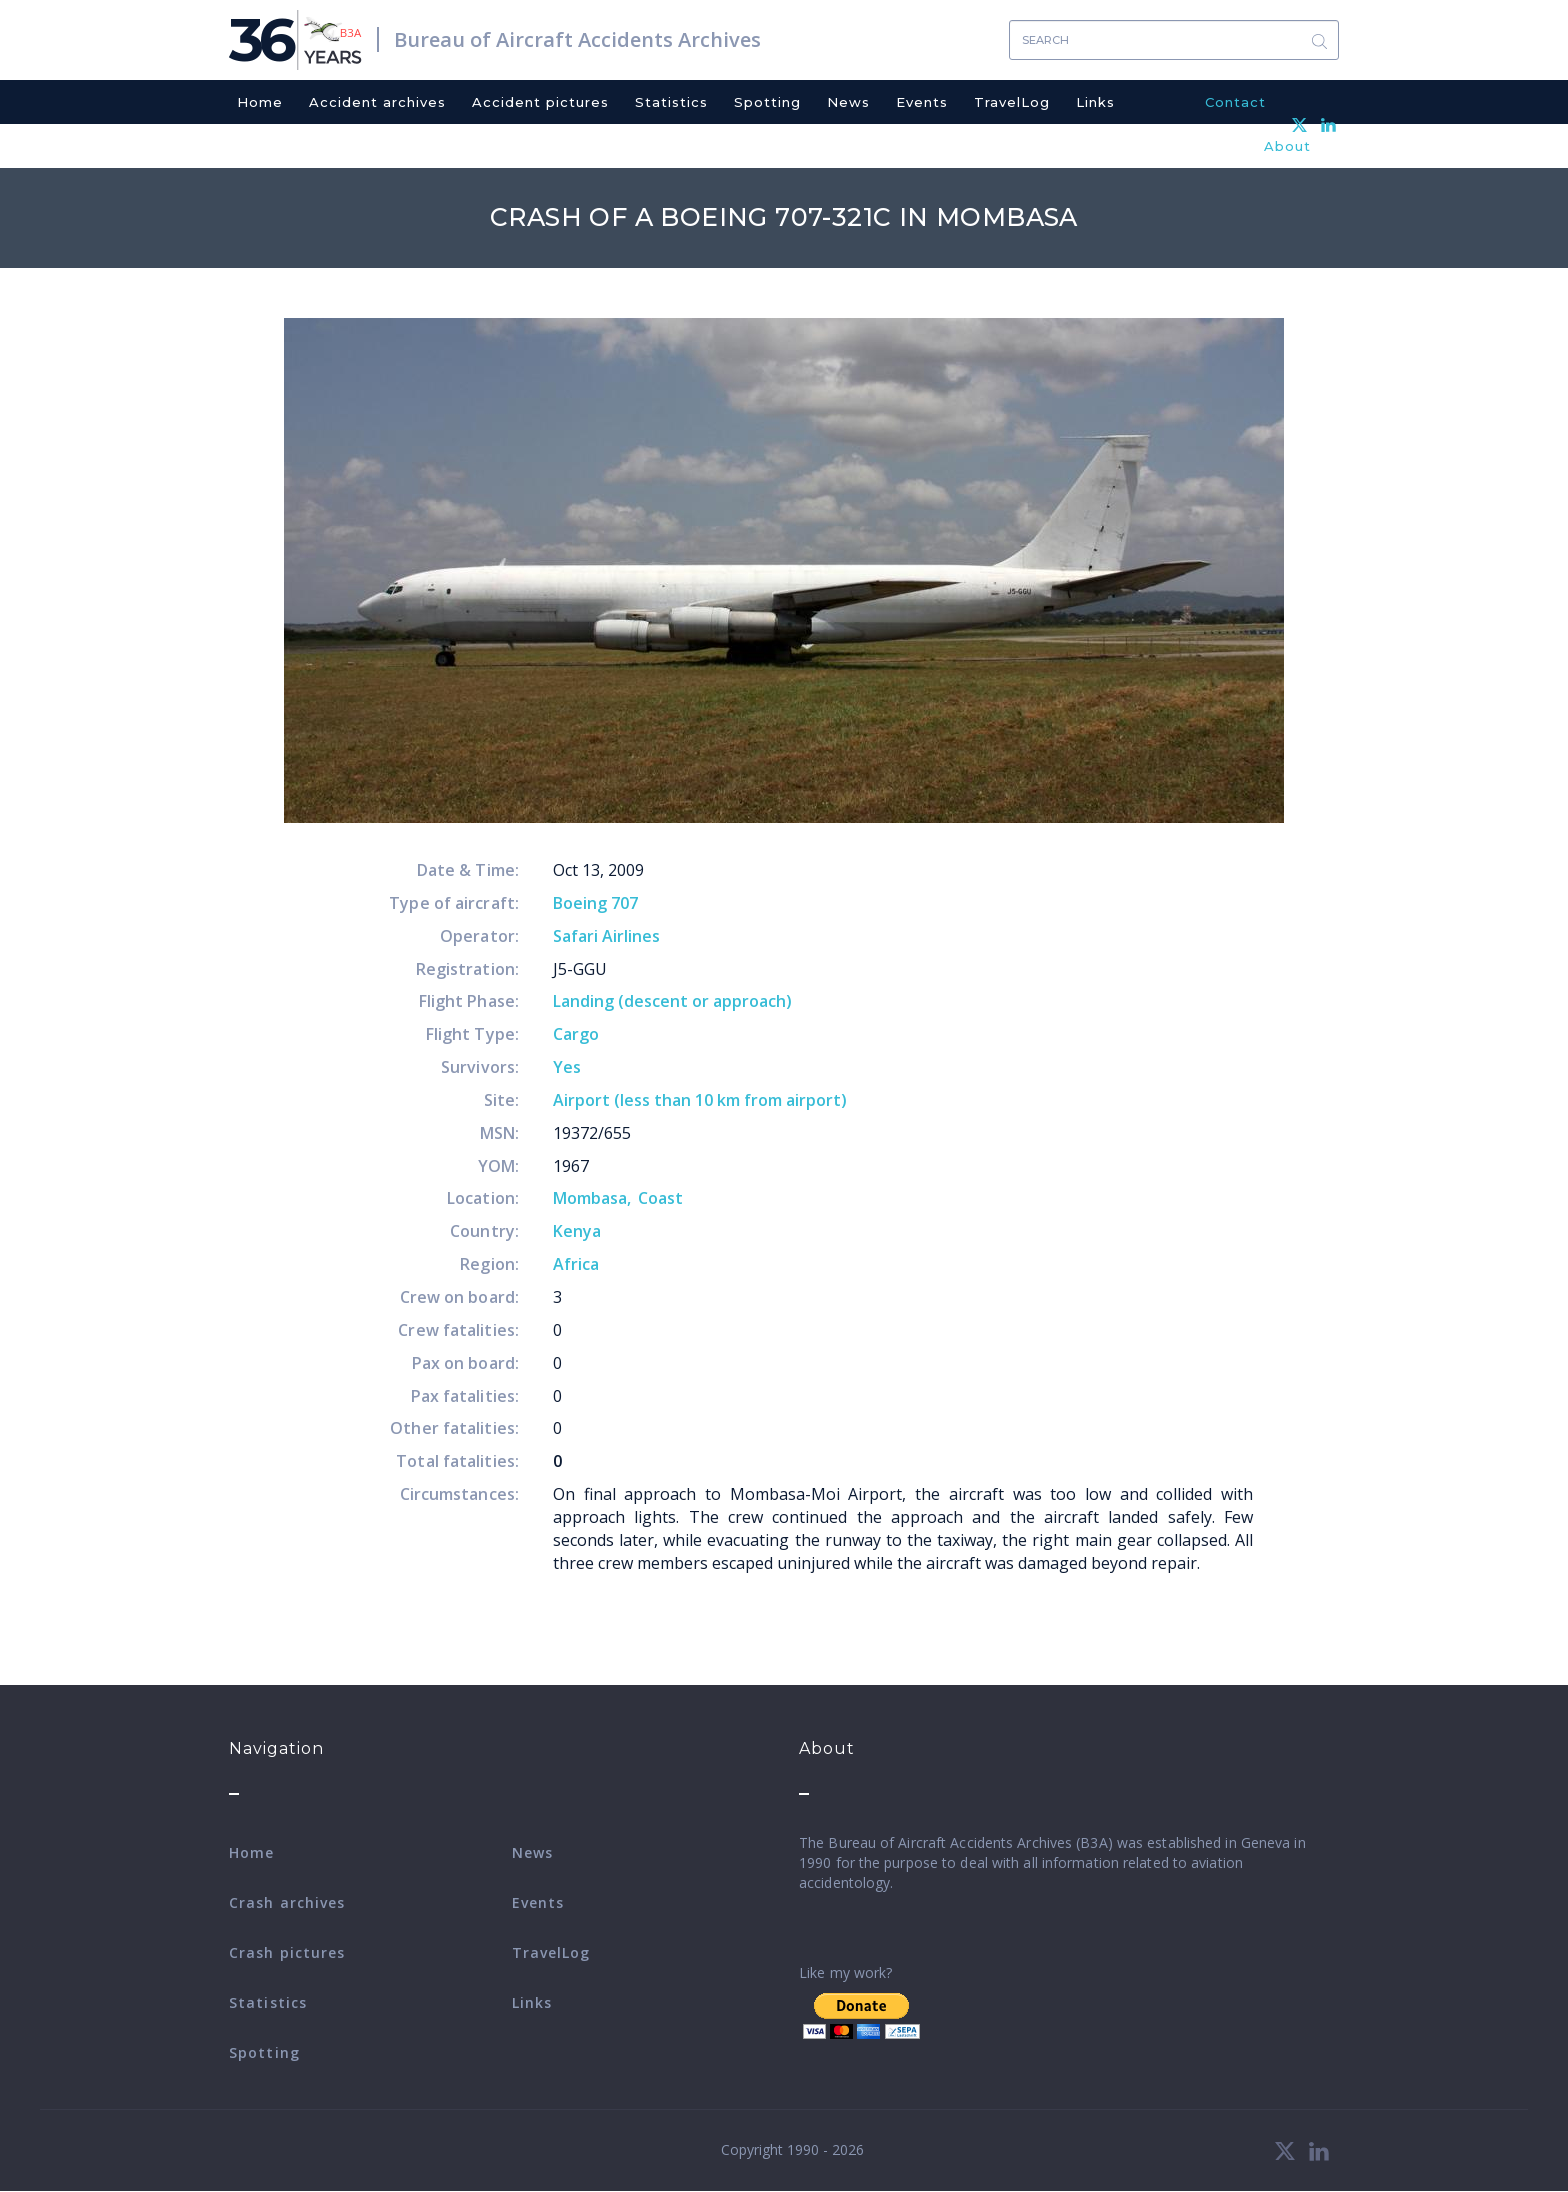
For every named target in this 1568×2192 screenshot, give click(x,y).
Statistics (671, 102)
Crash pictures (287, 1952)
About (1287, 146)
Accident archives (377, 102)
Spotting (767, 102)
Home (260, 102)
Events (922, 102)
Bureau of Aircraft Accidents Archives (577, 39)
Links (1095, 102)
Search (1319, 40)
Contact (1235, 102)
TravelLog (1012, 102)
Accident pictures (540, 102)
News (848, 102)
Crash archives (287, 1902)
